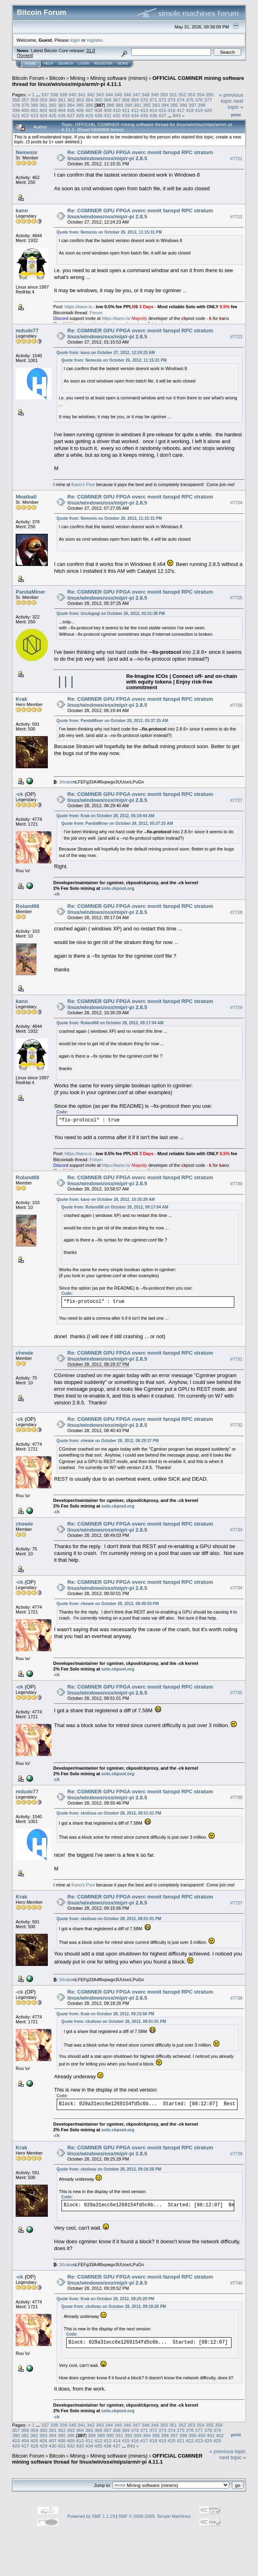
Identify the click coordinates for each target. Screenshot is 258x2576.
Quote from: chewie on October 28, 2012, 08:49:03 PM (108, 1603)
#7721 (236, 158)
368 (126, 99)
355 (210, 94)
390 (129, 105)
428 (80, 115)
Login (83, 63)
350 (164, 94)
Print (236, 114)
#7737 (236, 1902)
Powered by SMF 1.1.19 (91, 2516)
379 (25, 105)
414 (153, 110)
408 (98, 110)
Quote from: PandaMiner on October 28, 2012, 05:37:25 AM (112, 720)
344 (109, 94)
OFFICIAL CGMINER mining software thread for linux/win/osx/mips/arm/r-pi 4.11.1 (107, 2459)
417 (181, 110)
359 (43, 99)
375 (190, 99)
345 (118, 94)
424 (43, 115)
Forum (96, 312)
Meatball (26, 497)
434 (135, 115)
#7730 (236, 1183)
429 (89, 115)
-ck (19, 794)
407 (89, 110)
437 (162, 115)
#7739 (236, 2153)
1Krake (66, 781)
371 (153, 99)
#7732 (236, 1425)
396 (183, 105)
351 (173, 94)
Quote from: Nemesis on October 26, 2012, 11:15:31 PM (109, 232)
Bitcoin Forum (28, 78)
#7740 (236, 2283)
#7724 (236, 503)
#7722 (236, 216)
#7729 (236, 1007)
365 (98, 99)
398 (202, 105)
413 (144, 110)
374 (181, 99)
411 (126, 110)
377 (208, 99)
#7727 (236, 800)
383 (62, 105)
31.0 (90, 50)
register (94, 40)
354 (201, 94)
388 (110, 105)
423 (35, 115)
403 (53, 110)
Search (66, 63)
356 (16, 99)
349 (155, 94)
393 (156, 105)
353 (191, 94)
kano (22, 211)
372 (162, 99)
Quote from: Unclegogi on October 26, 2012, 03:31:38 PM (111, 613)
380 (35, 105)
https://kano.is (78, 306)
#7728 (236, 912)
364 (89, 99)
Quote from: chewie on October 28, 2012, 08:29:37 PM (108, 1441)
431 (108, 115)
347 (137, 94)
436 (153, 115)
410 (117, 110)
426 (62, 115)
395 (174, 105)
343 (100, 94)
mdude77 (27, 331)
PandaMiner (30, 592)
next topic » (235, 104)
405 (71, 110)
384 (71, 105)
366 (108, 99)
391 (137, 105)
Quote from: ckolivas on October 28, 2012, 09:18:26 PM (109, 2169)
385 (80, 105)
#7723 (236, 336)
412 (135, 110)
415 (162, 110)
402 (43, 110)
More (122, 63)
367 (117, 99)
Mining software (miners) (118, 78)
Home (30, 63)
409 (108, 110)
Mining (77, 78)
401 (35, 110)
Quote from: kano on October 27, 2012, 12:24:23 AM (106, 352)
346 (127, 94)
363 (80, 99)
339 (63, 94)
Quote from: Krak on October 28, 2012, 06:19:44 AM (106, 816)
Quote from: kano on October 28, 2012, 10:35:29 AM (106, 1199)
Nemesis (26, 152)
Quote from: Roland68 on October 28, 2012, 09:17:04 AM (110, 1023)
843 (177, 115)
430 (98, 115)
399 (16, 110)
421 (16, 115)
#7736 (236, 1797)
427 (71, 115)
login (75, 40)
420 (208, 110)
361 (62, 99)
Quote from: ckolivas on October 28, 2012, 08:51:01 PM (109, 1813)
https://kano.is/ (116, 318)
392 (147, 105)
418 (190, 110)
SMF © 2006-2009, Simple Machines (155, 2516)
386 (89, 105)
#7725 (236, 598)
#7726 (236, 705)
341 (82, 94)
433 (126, 115)
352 (182, 94)
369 (135, 99)
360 (53, 99)
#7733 (236, 1530)
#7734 (236, 1588)
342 (91, 94)
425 (53, 115)
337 (45, 94)
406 (80, 110)
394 (165, 105)
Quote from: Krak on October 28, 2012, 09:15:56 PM (105, 2014)
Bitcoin (57, 78)
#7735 (236, 1693)
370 (144, 99)
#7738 (236, 1998)
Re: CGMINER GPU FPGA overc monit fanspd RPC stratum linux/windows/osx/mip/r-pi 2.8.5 (140, 155)
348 (146, 94)
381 (43, 105)
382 (53, 105)
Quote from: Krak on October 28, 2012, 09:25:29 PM (105, 2299)
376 (199, 99)
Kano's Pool (83, 484)
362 (71, 99)
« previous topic (231, 98)
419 (199, 110)
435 (144, 115)
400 (25, 110)
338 (54, 94)
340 (72, 94)
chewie (24, 1353)
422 (25, 115)
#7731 (236, 1359)
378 (16, 105)
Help (48, 63)
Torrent (25, 55)
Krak (21, 699)
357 (25, 99)
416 (172, 110)
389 (119, 105)
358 (35, 99)
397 (192, 105)
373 (172, 99)
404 (62, 110)
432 (117, 115)
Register (103, 63)
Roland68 (27, 906)
